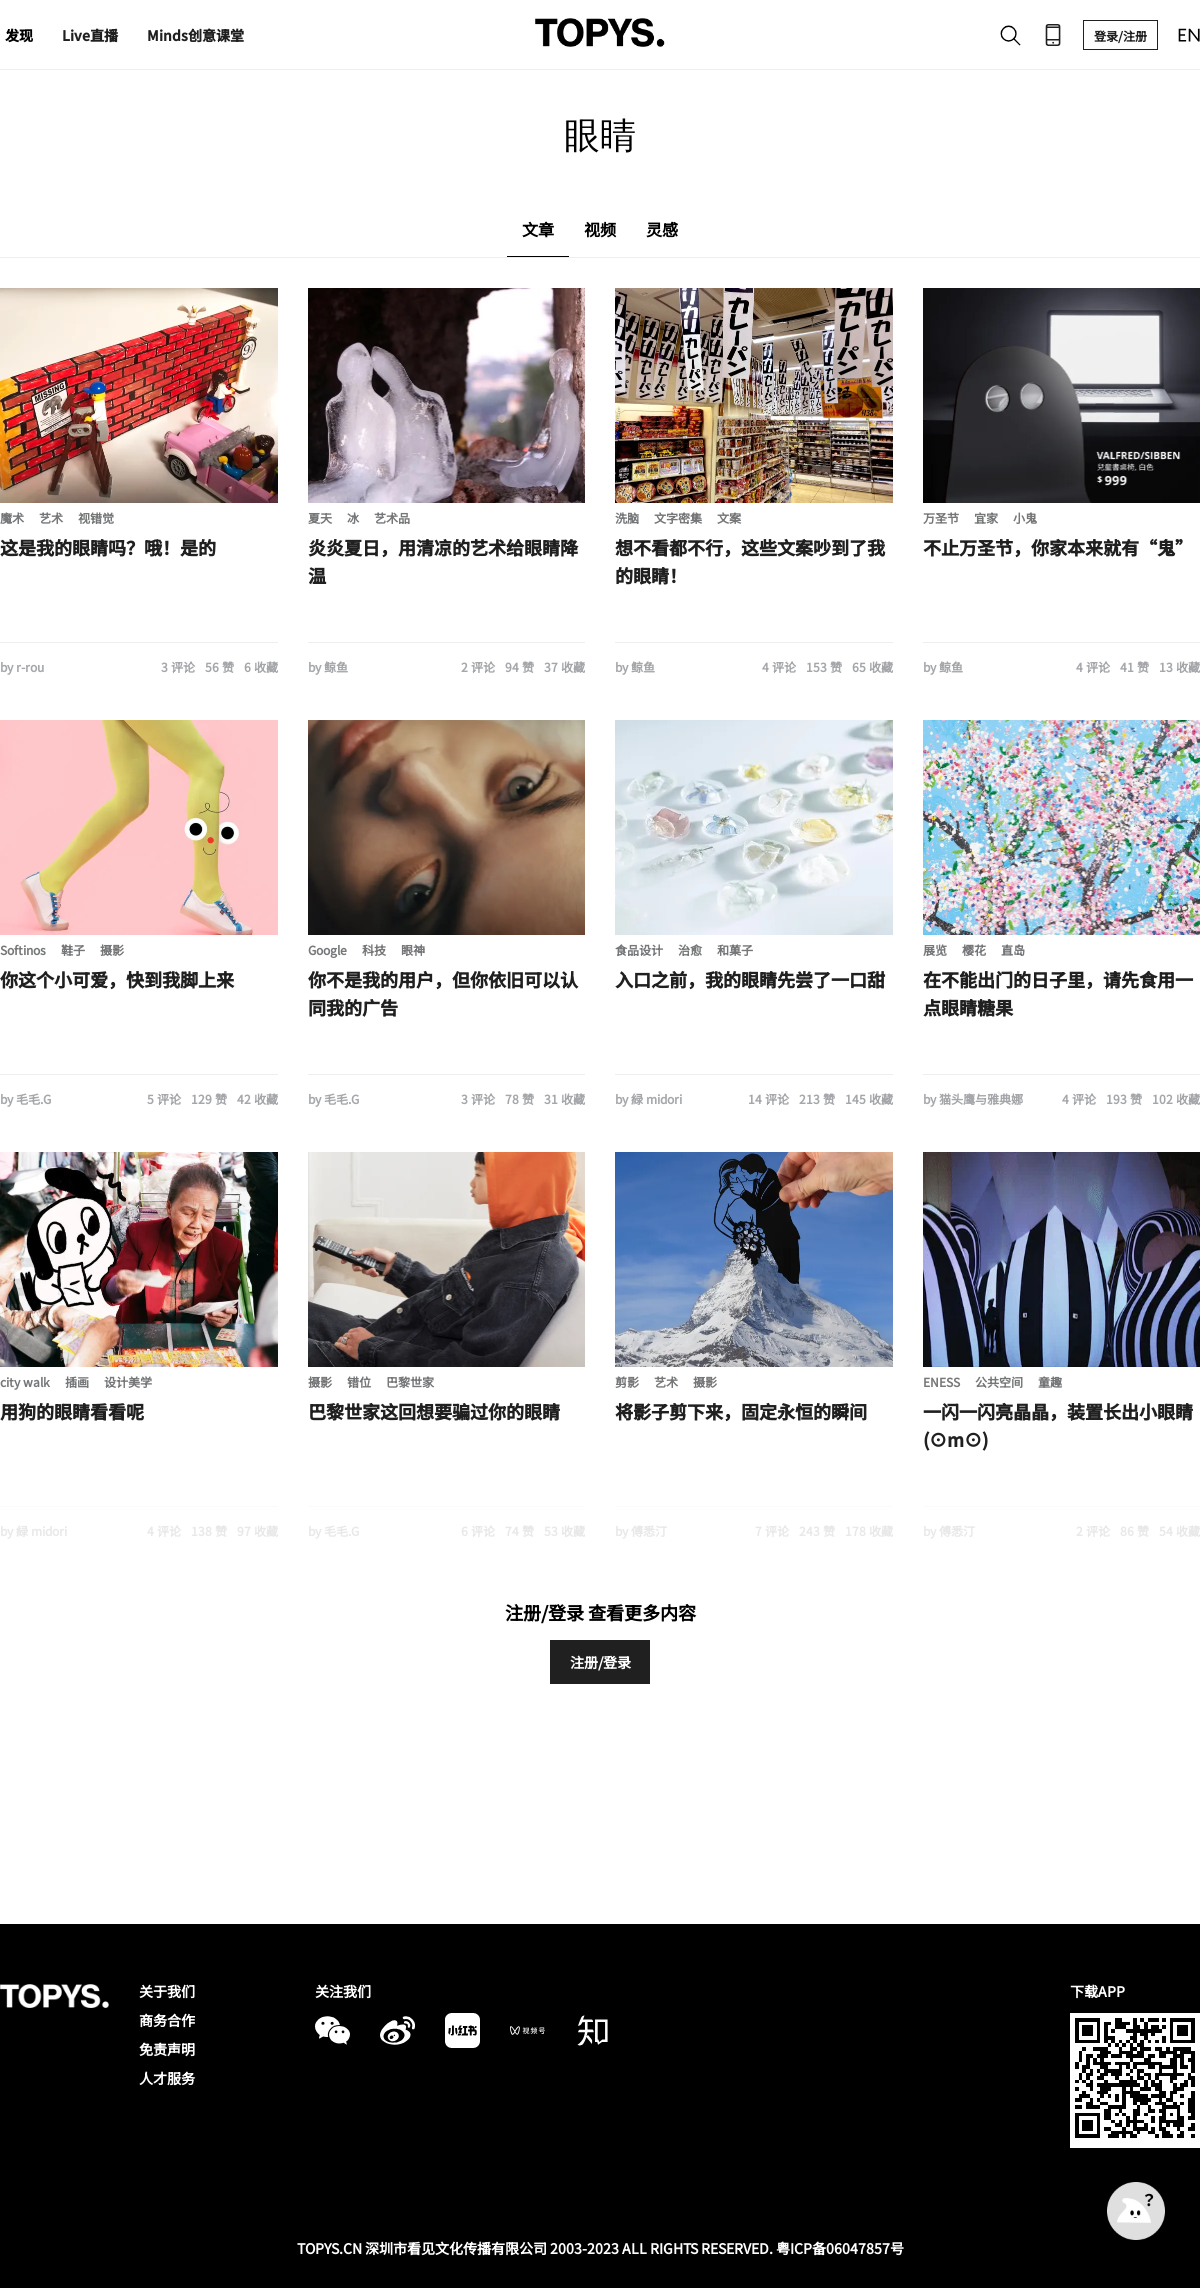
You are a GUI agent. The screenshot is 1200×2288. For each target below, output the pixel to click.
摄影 (112, 949)
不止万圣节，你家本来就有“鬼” (1058, 547)
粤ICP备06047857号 (840, 2248)
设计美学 (128, 1381)
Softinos (23, 949)
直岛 (1013, 949)
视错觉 (96, 517)
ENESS (941, 1381)
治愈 (690, 949)
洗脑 (627, 517)
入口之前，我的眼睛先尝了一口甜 (750, 979)
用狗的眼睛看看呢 (72, 1411)
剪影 (627, 1381)
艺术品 (392, 517)
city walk (25, 1381)
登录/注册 (1120, 35)
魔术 (12, 517)
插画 (77, 1381)
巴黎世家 (410, 1381)
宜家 (986, 517)
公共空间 (999, 1381)
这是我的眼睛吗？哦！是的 (108, 547)
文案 (729, 517)
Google (327, 949)
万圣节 (941, 517)
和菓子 (735, 949)
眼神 (413, 949)
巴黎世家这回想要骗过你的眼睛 (434, 1411)
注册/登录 (600, 1662)
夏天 (320, 517)
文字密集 (678, 517)
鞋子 (73, 949)
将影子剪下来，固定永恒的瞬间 (741, 1411)
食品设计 (639, 949)
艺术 (51, 517)
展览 (935, 949)
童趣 (1050, 1381)
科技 (374, 949)
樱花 (974, 949)
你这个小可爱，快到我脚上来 (117, 979)
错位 (359, 1381)
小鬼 (1025, 517)
